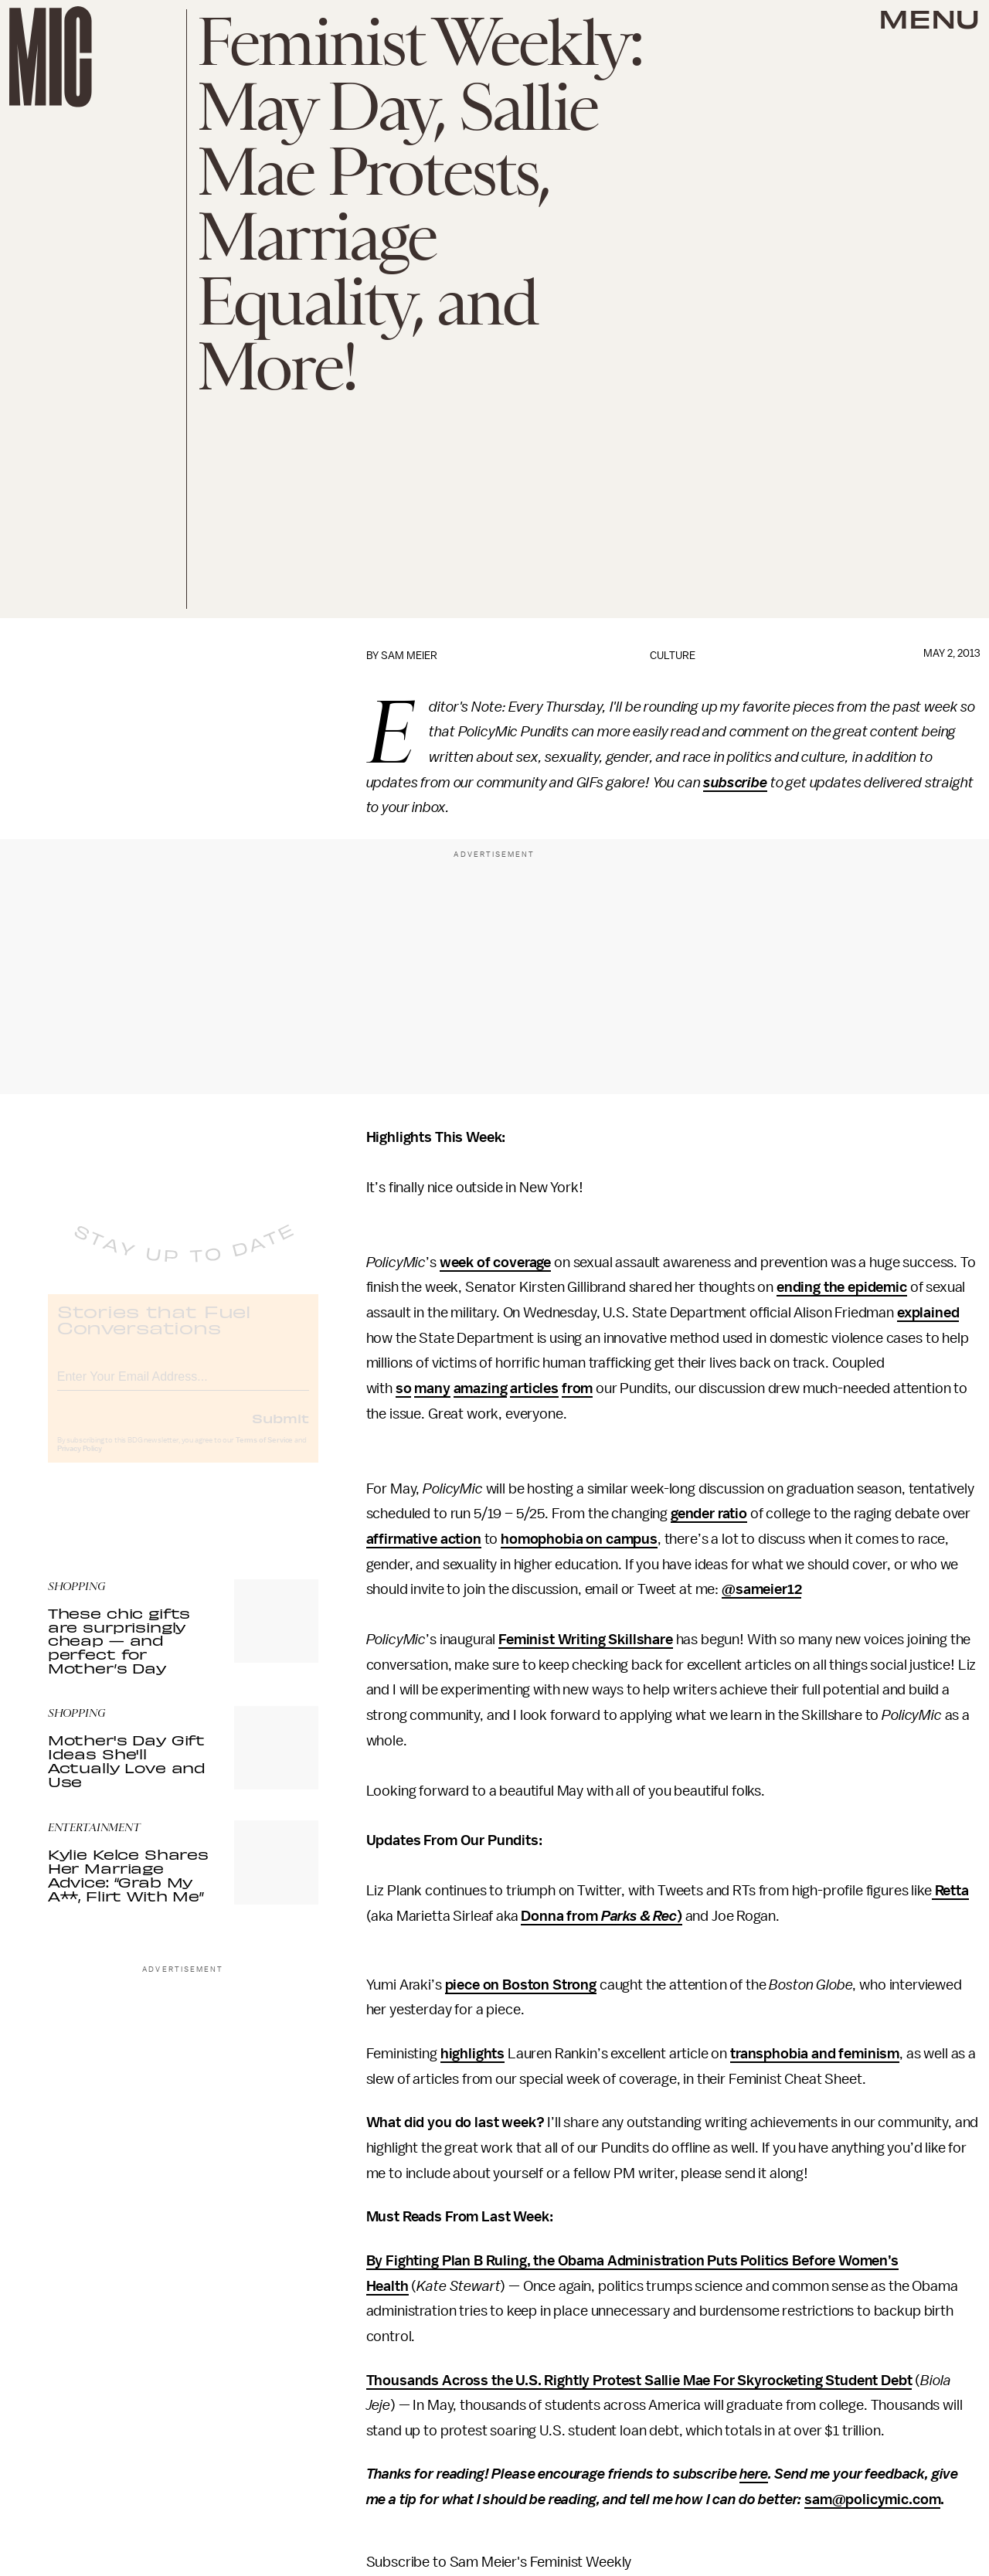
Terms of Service (264, 1453)
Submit (280, 1431)
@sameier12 (761, 1589)
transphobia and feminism (814, 2053)
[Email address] (183, 1387)
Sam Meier (409, 655)
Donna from (560, 1916)
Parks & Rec (639, 1916)
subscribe (735, 782)
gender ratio (709, 1513)
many (432, 1388)
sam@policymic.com (872, 2499)
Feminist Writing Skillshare (585, 1639)
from (577, 1388)
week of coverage (495, 1262)
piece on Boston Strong (520, 1985)
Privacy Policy (79, 1462)
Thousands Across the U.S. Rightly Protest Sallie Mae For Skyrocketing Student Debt (639, 2380)
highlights (472, 2053)
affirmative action (423, 1539)
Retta (950, 1890)
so (404, 1388)
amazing (481, 1388)
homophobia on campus (579, 1539)
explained (928, 1312)
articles (534, 1388)
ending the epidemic (842, 1287)
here (753, 2474)
